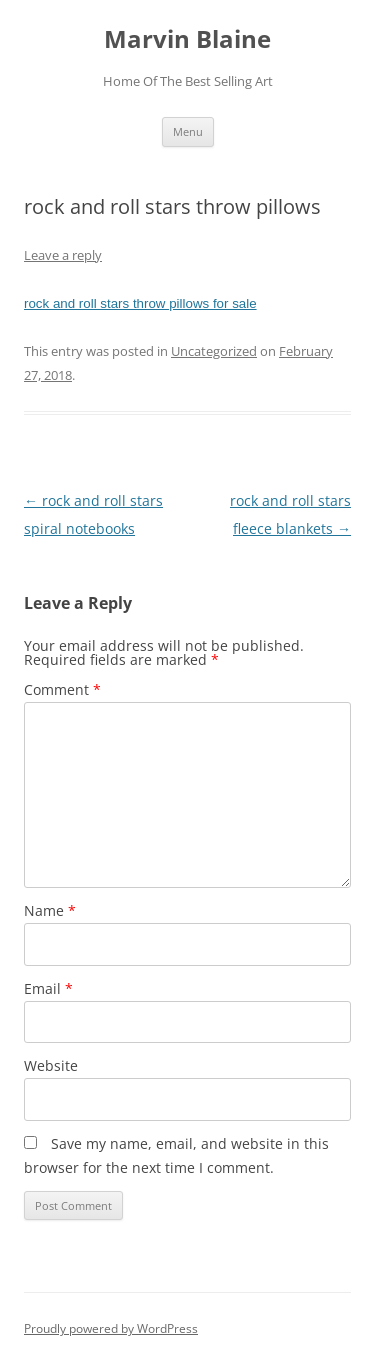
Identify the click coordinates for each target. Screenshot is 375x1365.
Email (48, 988)
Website (51, 1065)
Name (50, 910)
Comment (62, 689)
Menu (188, 131)
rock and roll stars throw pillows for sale (140, 303)
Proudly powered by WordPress (111, 1328)
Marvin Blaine (187, 39)
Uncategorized (214, 351)
